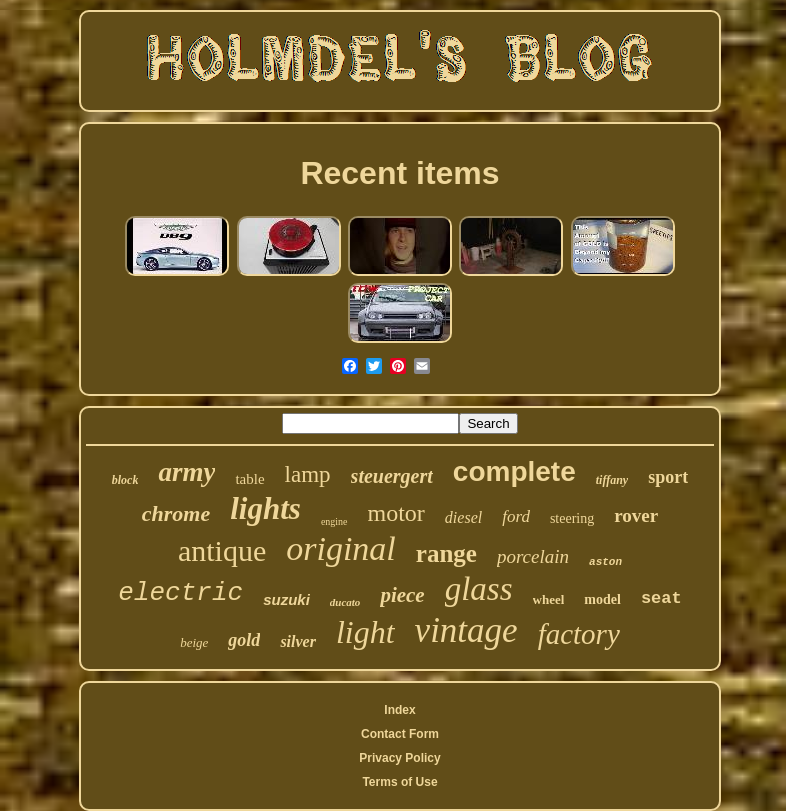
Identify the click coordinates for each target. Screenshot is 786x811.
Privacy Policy (399, 758)
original (341, 548)
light (365, 632)
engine (334, 521)
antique (222, 550)
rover (636, 515)
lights (265, 508)
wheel (549, 599)
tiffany (612, 480)
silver (298, 641)
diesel (463, 517)
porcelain (533, 556)
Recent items (399, 173)
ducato (345, 602)
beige (194, 642)
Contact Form (400, 734)
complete (514, 471)
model (602, 599)
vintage (466, 630)
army (186, 472)
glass (479, 589)
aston (605, 562)
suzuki (286, 599)
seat (661, 598)
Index (399, 710)
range (446, 553)
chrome (176, 513)
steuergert (392, 476)
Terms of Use (399, 782)
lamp (308, 474)
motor (396, 513)
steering (572, 518)
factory (579, 634)
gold (244, 640)
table (249, 479)
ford (516, 516)
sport (668, 477)
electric (180, 593)
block (125, 480)
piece (402, 595)
